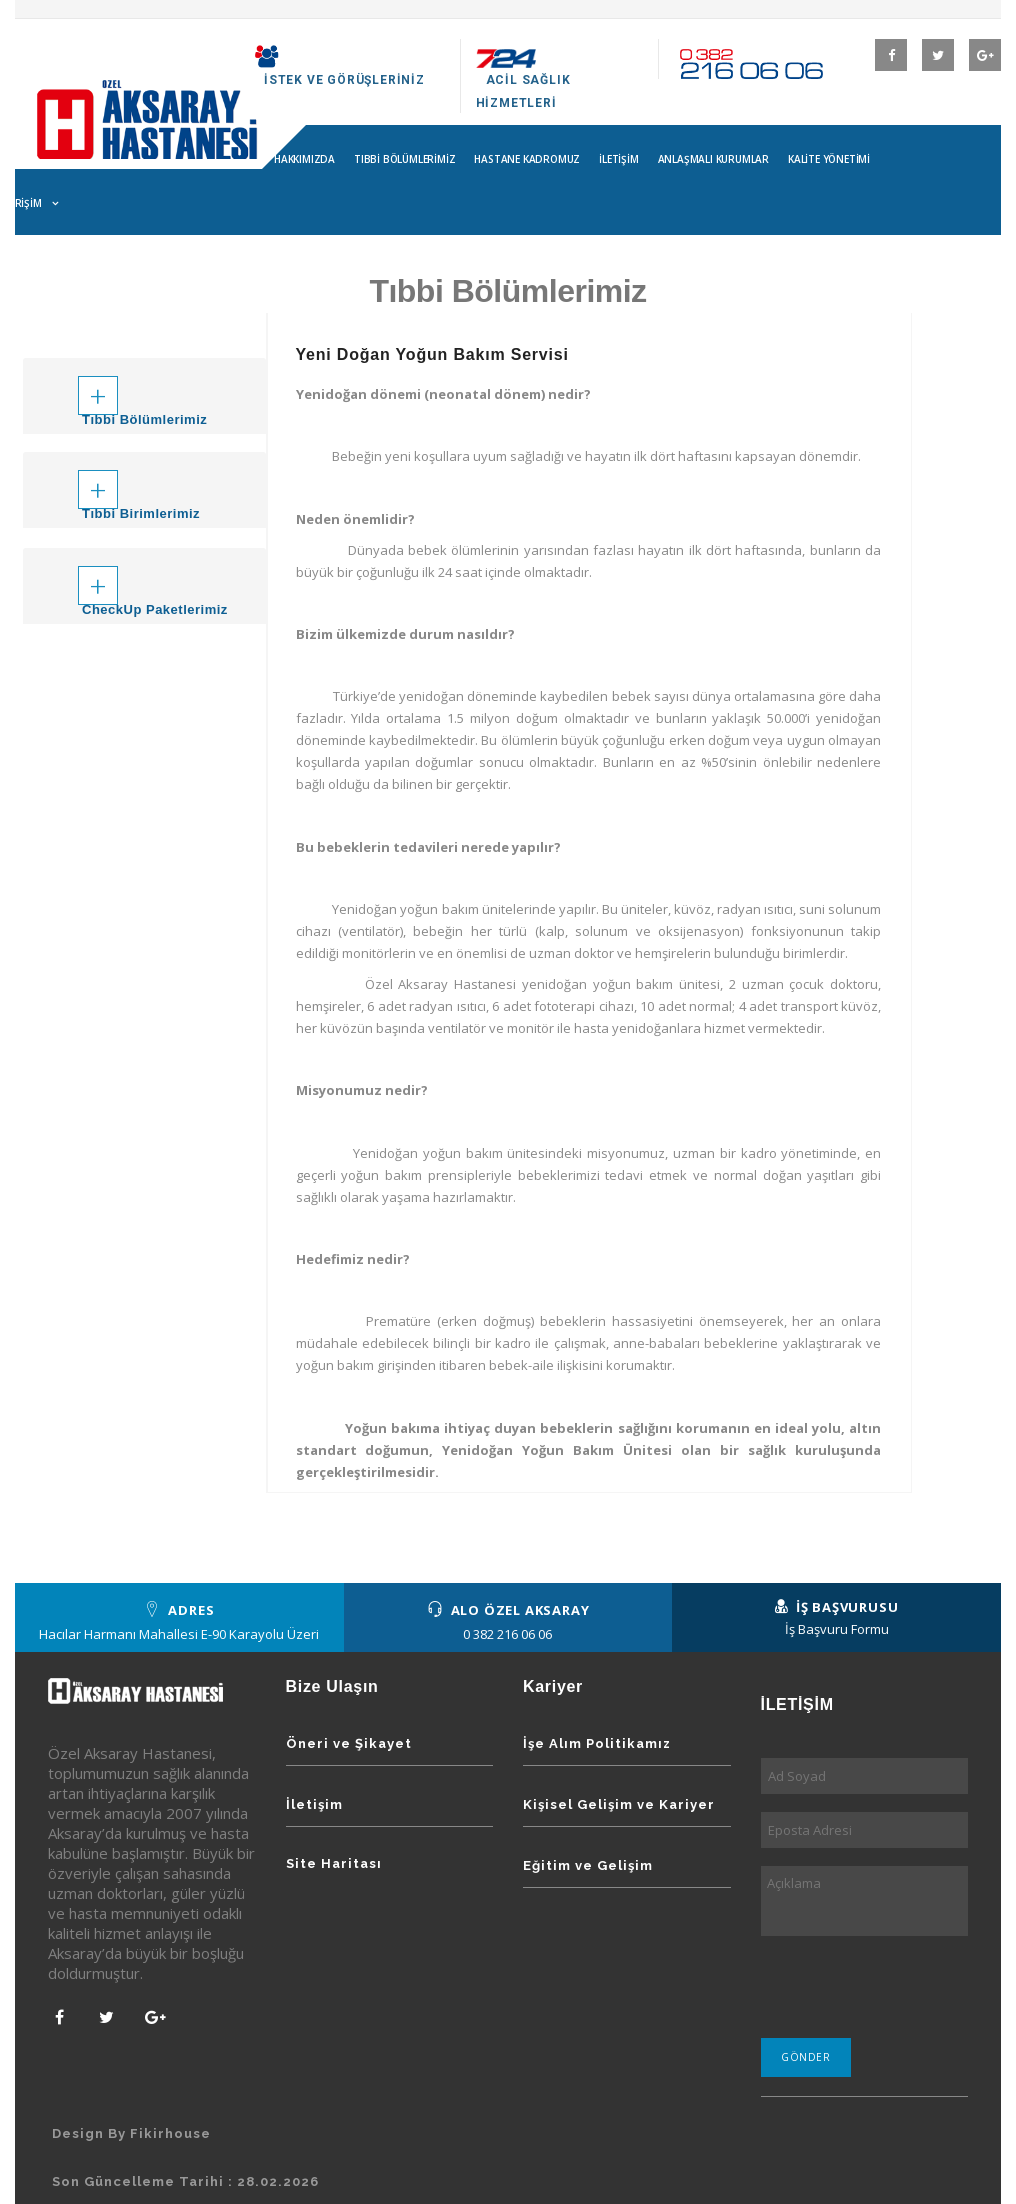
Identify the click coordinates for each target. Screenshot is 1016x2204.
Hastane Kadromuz (527, 159)
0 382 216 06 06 (507, 1634)
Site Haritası (334, 1863)
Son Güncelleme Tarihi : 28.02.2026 (185, 2181)
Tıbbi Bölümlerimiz (404, 159)
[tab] (144, 396)
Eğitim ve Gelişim (588, 1865)
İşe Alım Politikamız (597, 1743)
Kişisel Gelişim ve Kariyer (619, 1804)
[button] (144, 380)
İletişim (618, 159)
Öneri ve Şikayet (349, 1743)
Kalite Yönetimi (829, 159)
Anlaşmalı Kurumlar (713, 159)
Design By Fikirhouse (131, 2133)
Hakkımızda (304, 159)
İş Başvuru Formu (837, 1629)
